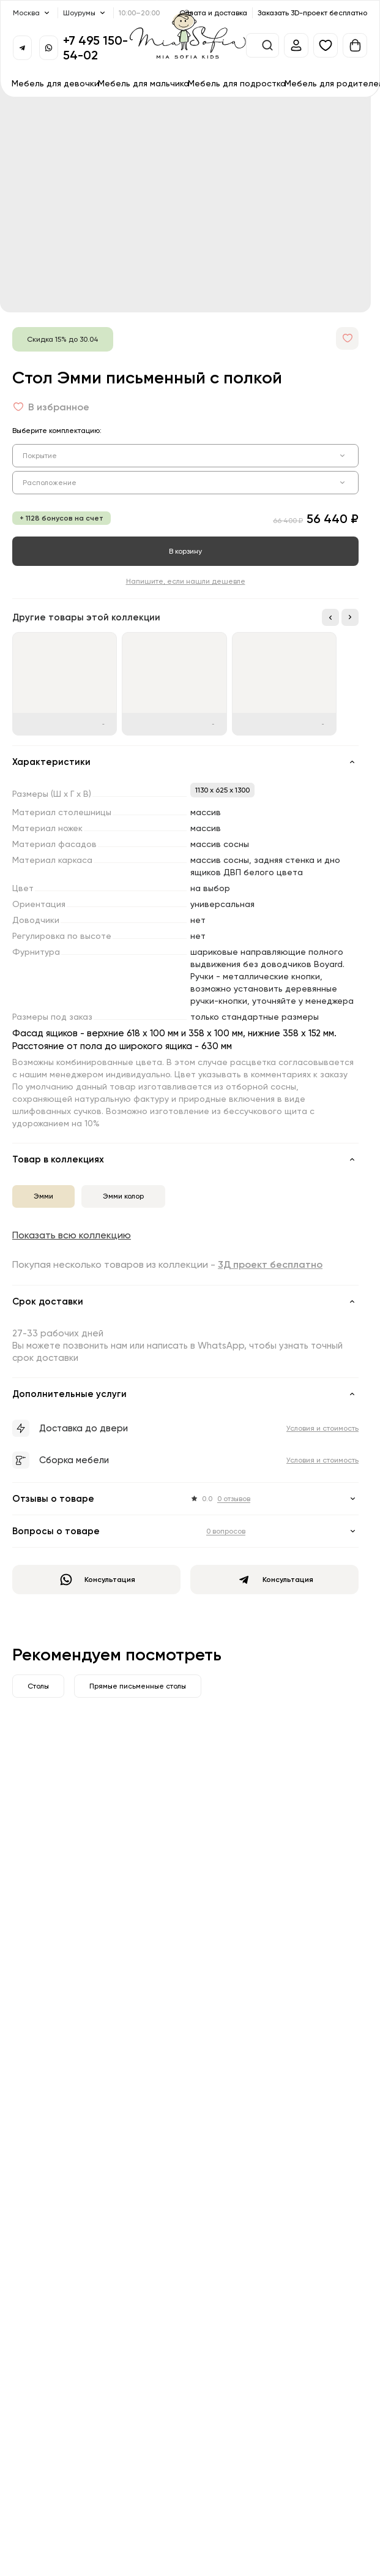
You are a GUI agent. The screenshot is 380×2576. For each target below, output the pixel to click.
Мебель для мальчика (143, 83)
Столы (38, 1686)
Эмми (43, 1196)
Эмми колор (123, 1196)
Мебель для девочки (55, 83)
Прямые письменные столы (137, 1686)
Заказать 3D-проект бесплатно (312, 13)
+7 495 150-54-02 (95, 47)
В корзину (185, 551)
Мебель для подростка (237, 83)
